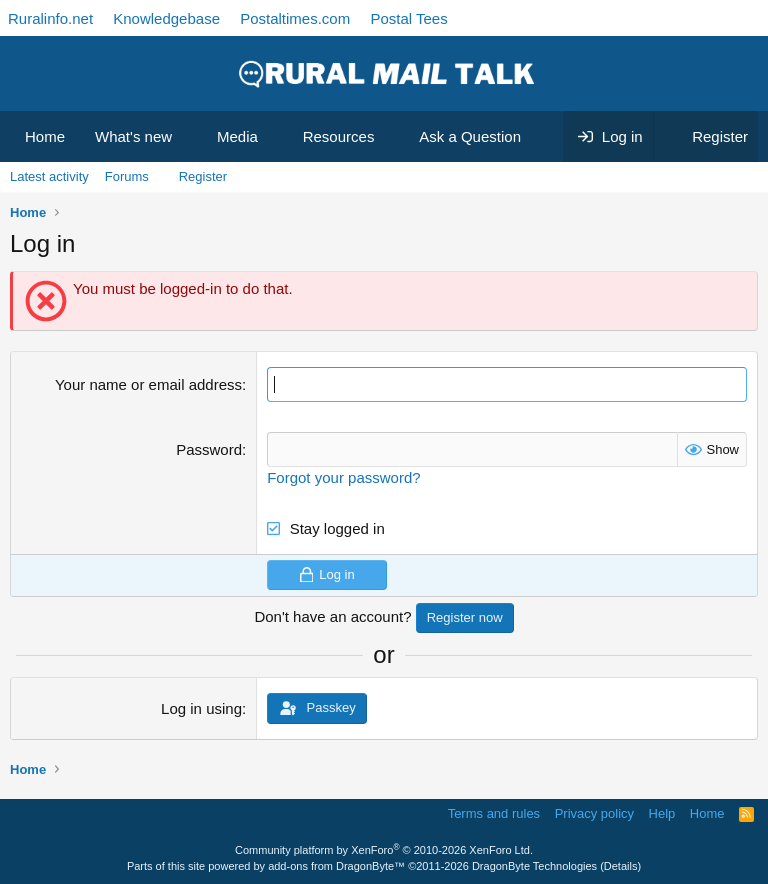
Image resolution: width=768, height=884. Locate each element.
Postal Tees (408, 18)
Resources (339, 136)
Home (45, 136)
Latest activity (49, 176)
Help (662, 813)
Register (203, 176)
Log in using (201, 708)
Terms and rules (494, 813)
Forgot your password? (343, 477)
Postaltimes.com (295, 18)
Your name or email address (148, 384)
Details (621, 866)
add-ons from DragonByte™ (336, 866)
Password (209, 449)
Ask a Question (470, 136)
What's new (133, 136)
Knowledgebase (166, 18)
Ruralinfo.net (50, 18)
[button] (188, 136)
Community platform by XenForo (384, 850)
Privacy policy (594, 813)
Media (237, 136)
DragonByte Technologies (534, 866)
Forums (127, 176)
